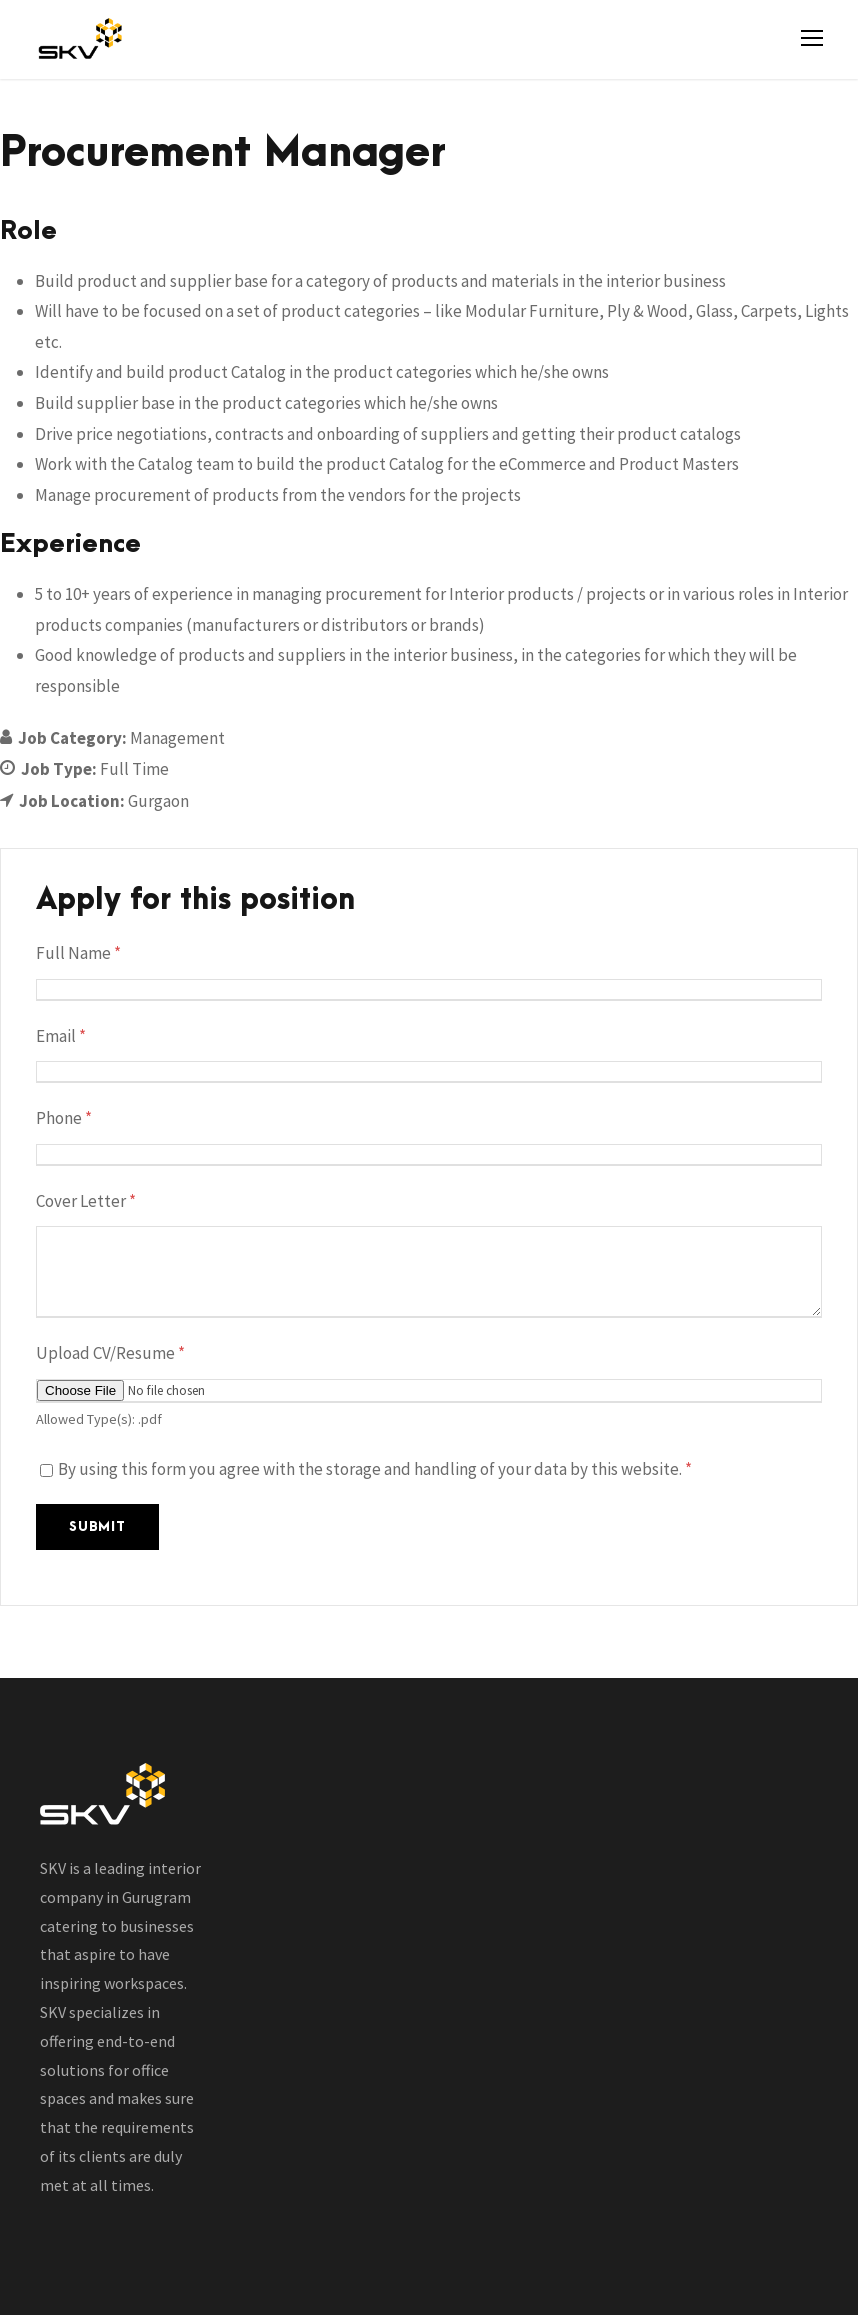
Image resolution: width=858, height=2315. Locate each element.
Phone (64, 1118)
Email (61, 1036)
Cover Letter (86, 1201)
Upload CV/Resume (110, 1353)
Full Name (78, 953)
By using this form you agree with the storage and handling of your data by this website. (375, 1469)
